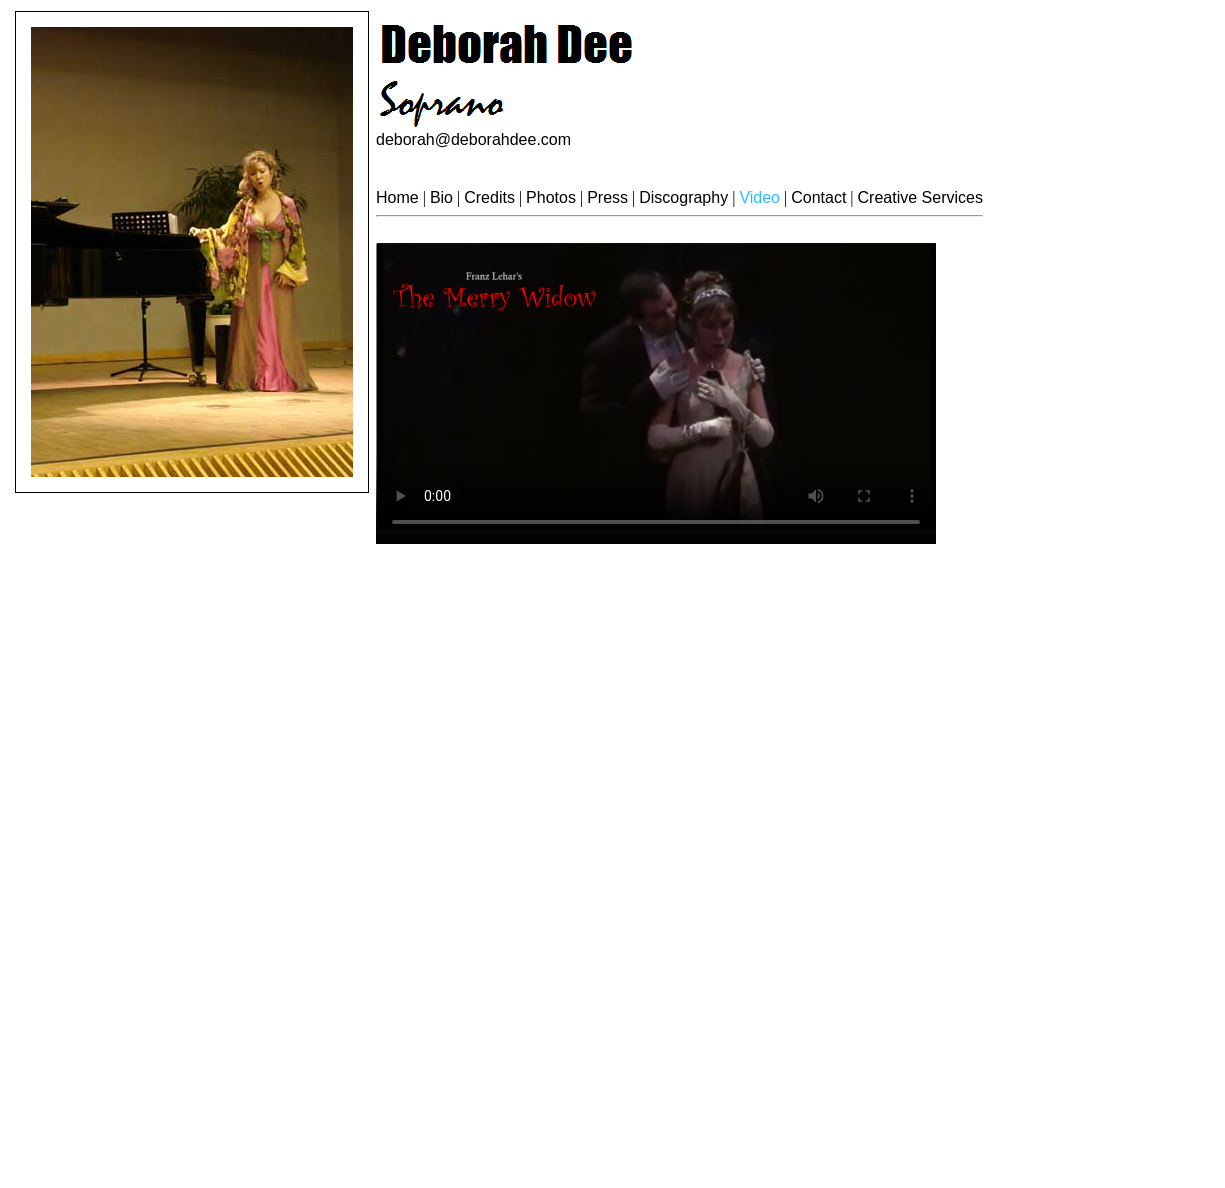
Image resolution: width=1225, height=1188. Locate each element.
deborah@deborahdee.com (473, 139)
